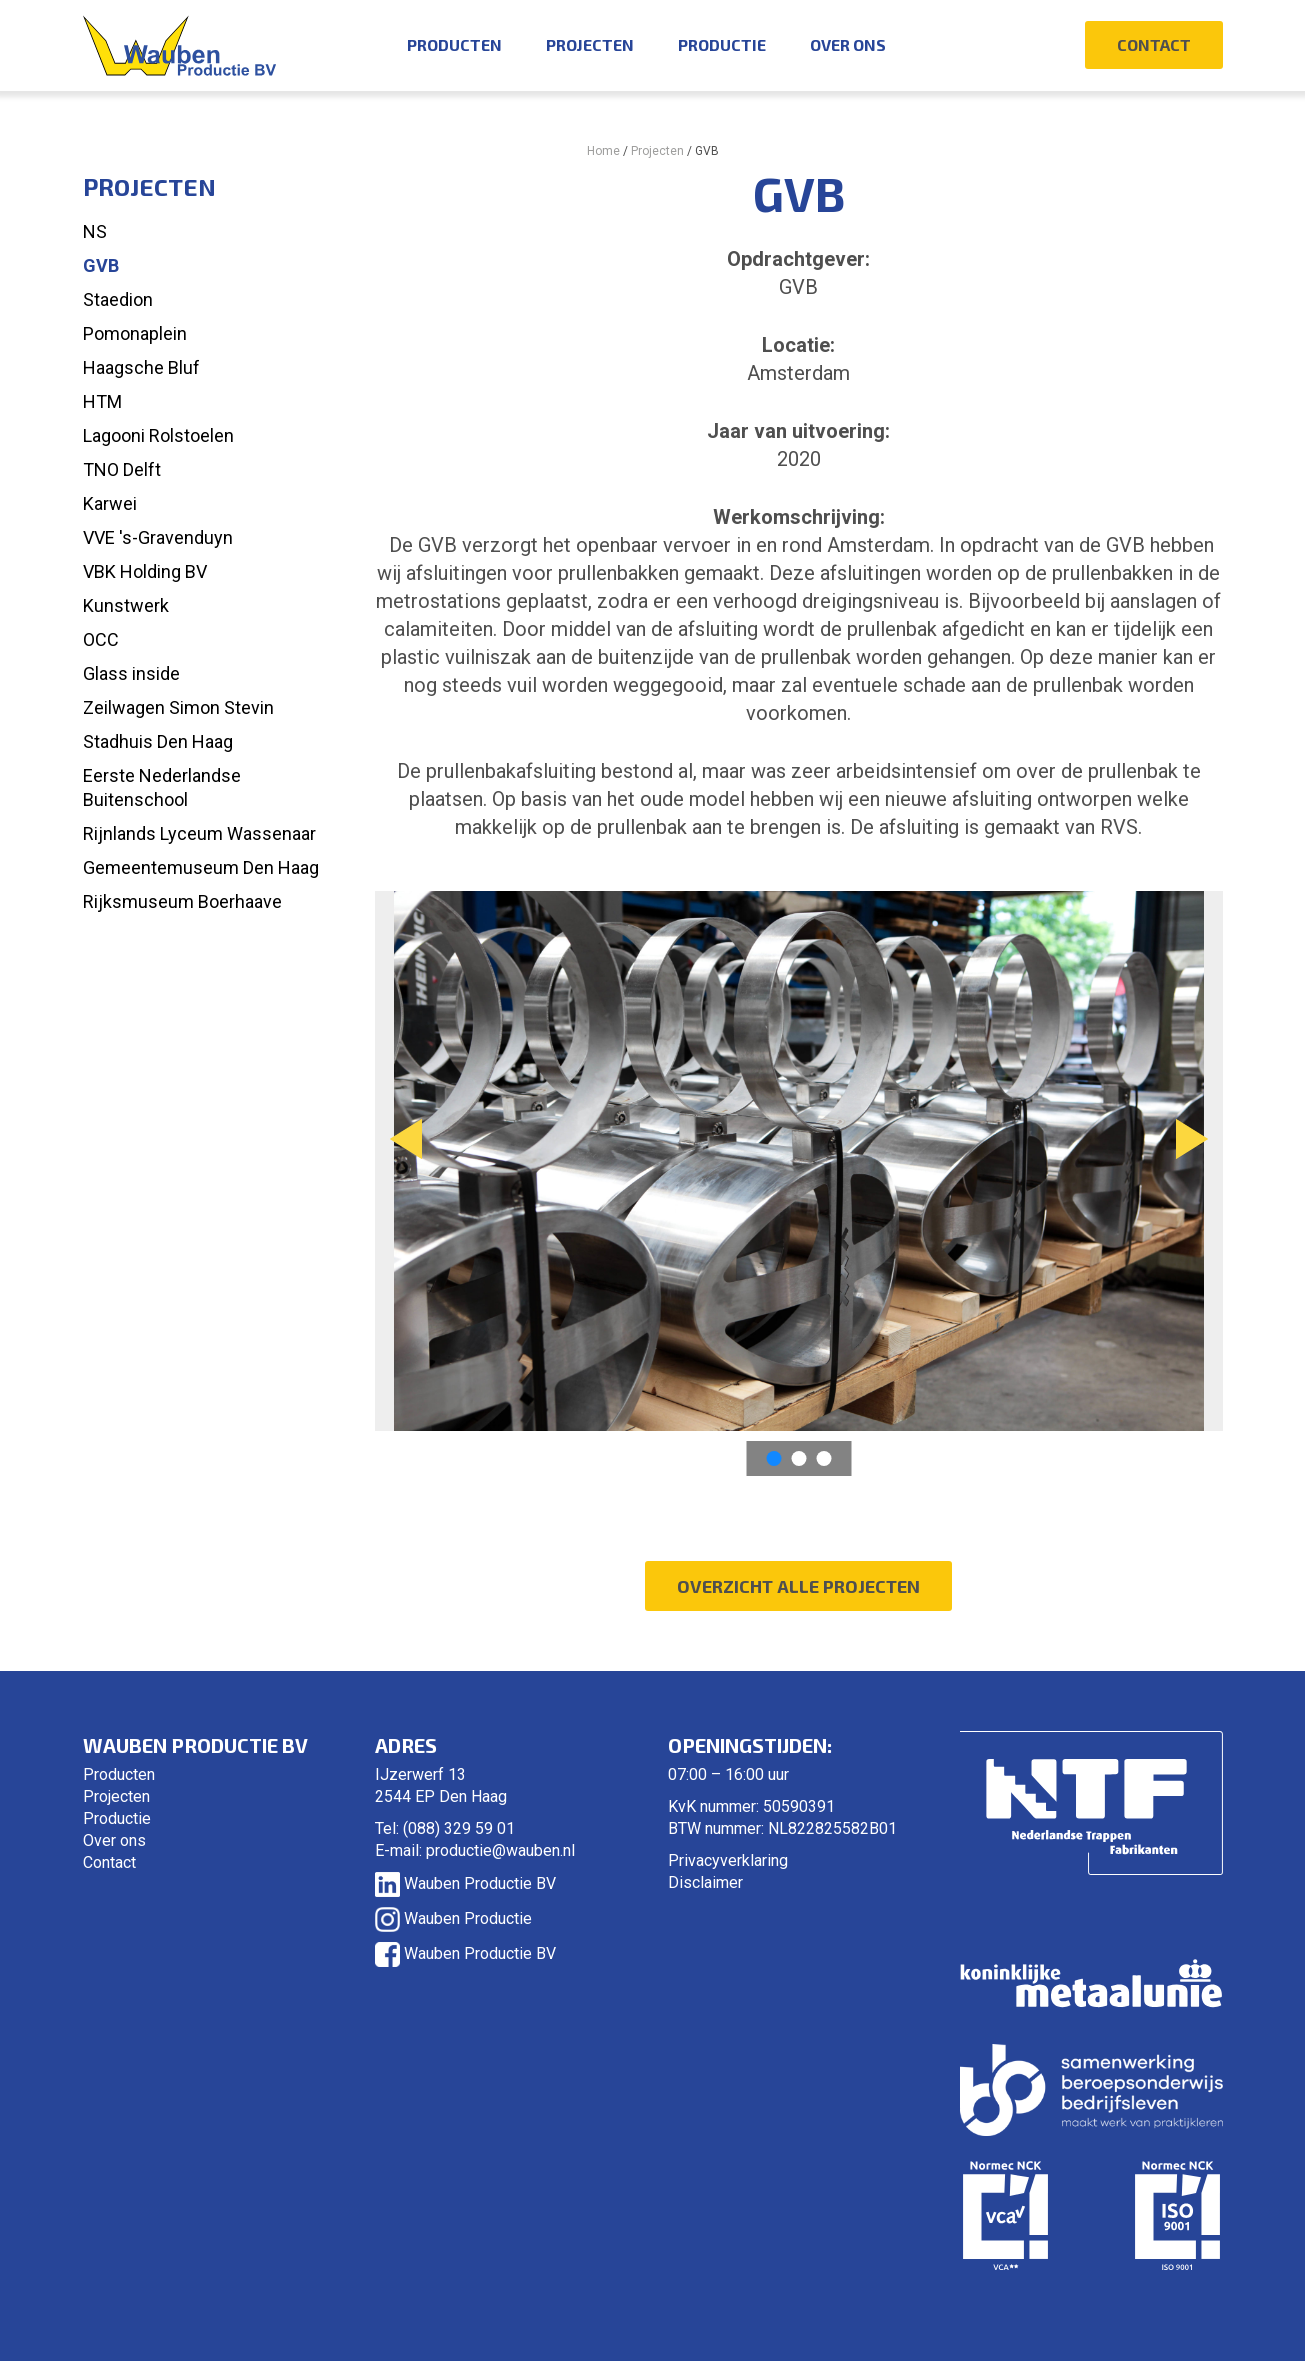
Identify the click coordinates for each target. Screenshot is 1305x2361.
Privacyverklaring (728, 1860)
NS (95, 231)
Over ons (848, 44)
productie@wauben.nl (500, 1850)
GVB (101, 265)
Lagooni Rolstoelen (158, 435)
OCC (101, 639)
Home (603, 151)
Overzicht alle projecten (798, 1586)
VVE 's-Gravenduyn (158, 537)
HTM (102, 401)
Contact (1154, 44)
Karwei (110, 503)
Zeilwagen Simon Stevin (178, 707)
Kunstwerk (126, 605)
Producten (454, 44)
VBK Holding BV (145, 571)
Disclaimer (705, 1882)
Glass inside (131, 673)
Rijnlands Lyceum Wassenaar (199, 833)
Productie (722, 44)
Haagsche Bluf (141, 367)
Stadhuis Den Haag (158, 741)
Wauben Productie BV (465, 1883)
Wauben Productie (453, 1918)
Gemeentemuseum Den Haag (201, 867)
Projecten (590, 44)
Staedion (118, 299)
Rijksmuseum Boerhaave (182, 901)
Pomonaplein (135, 333)
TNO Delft (122, 469)
